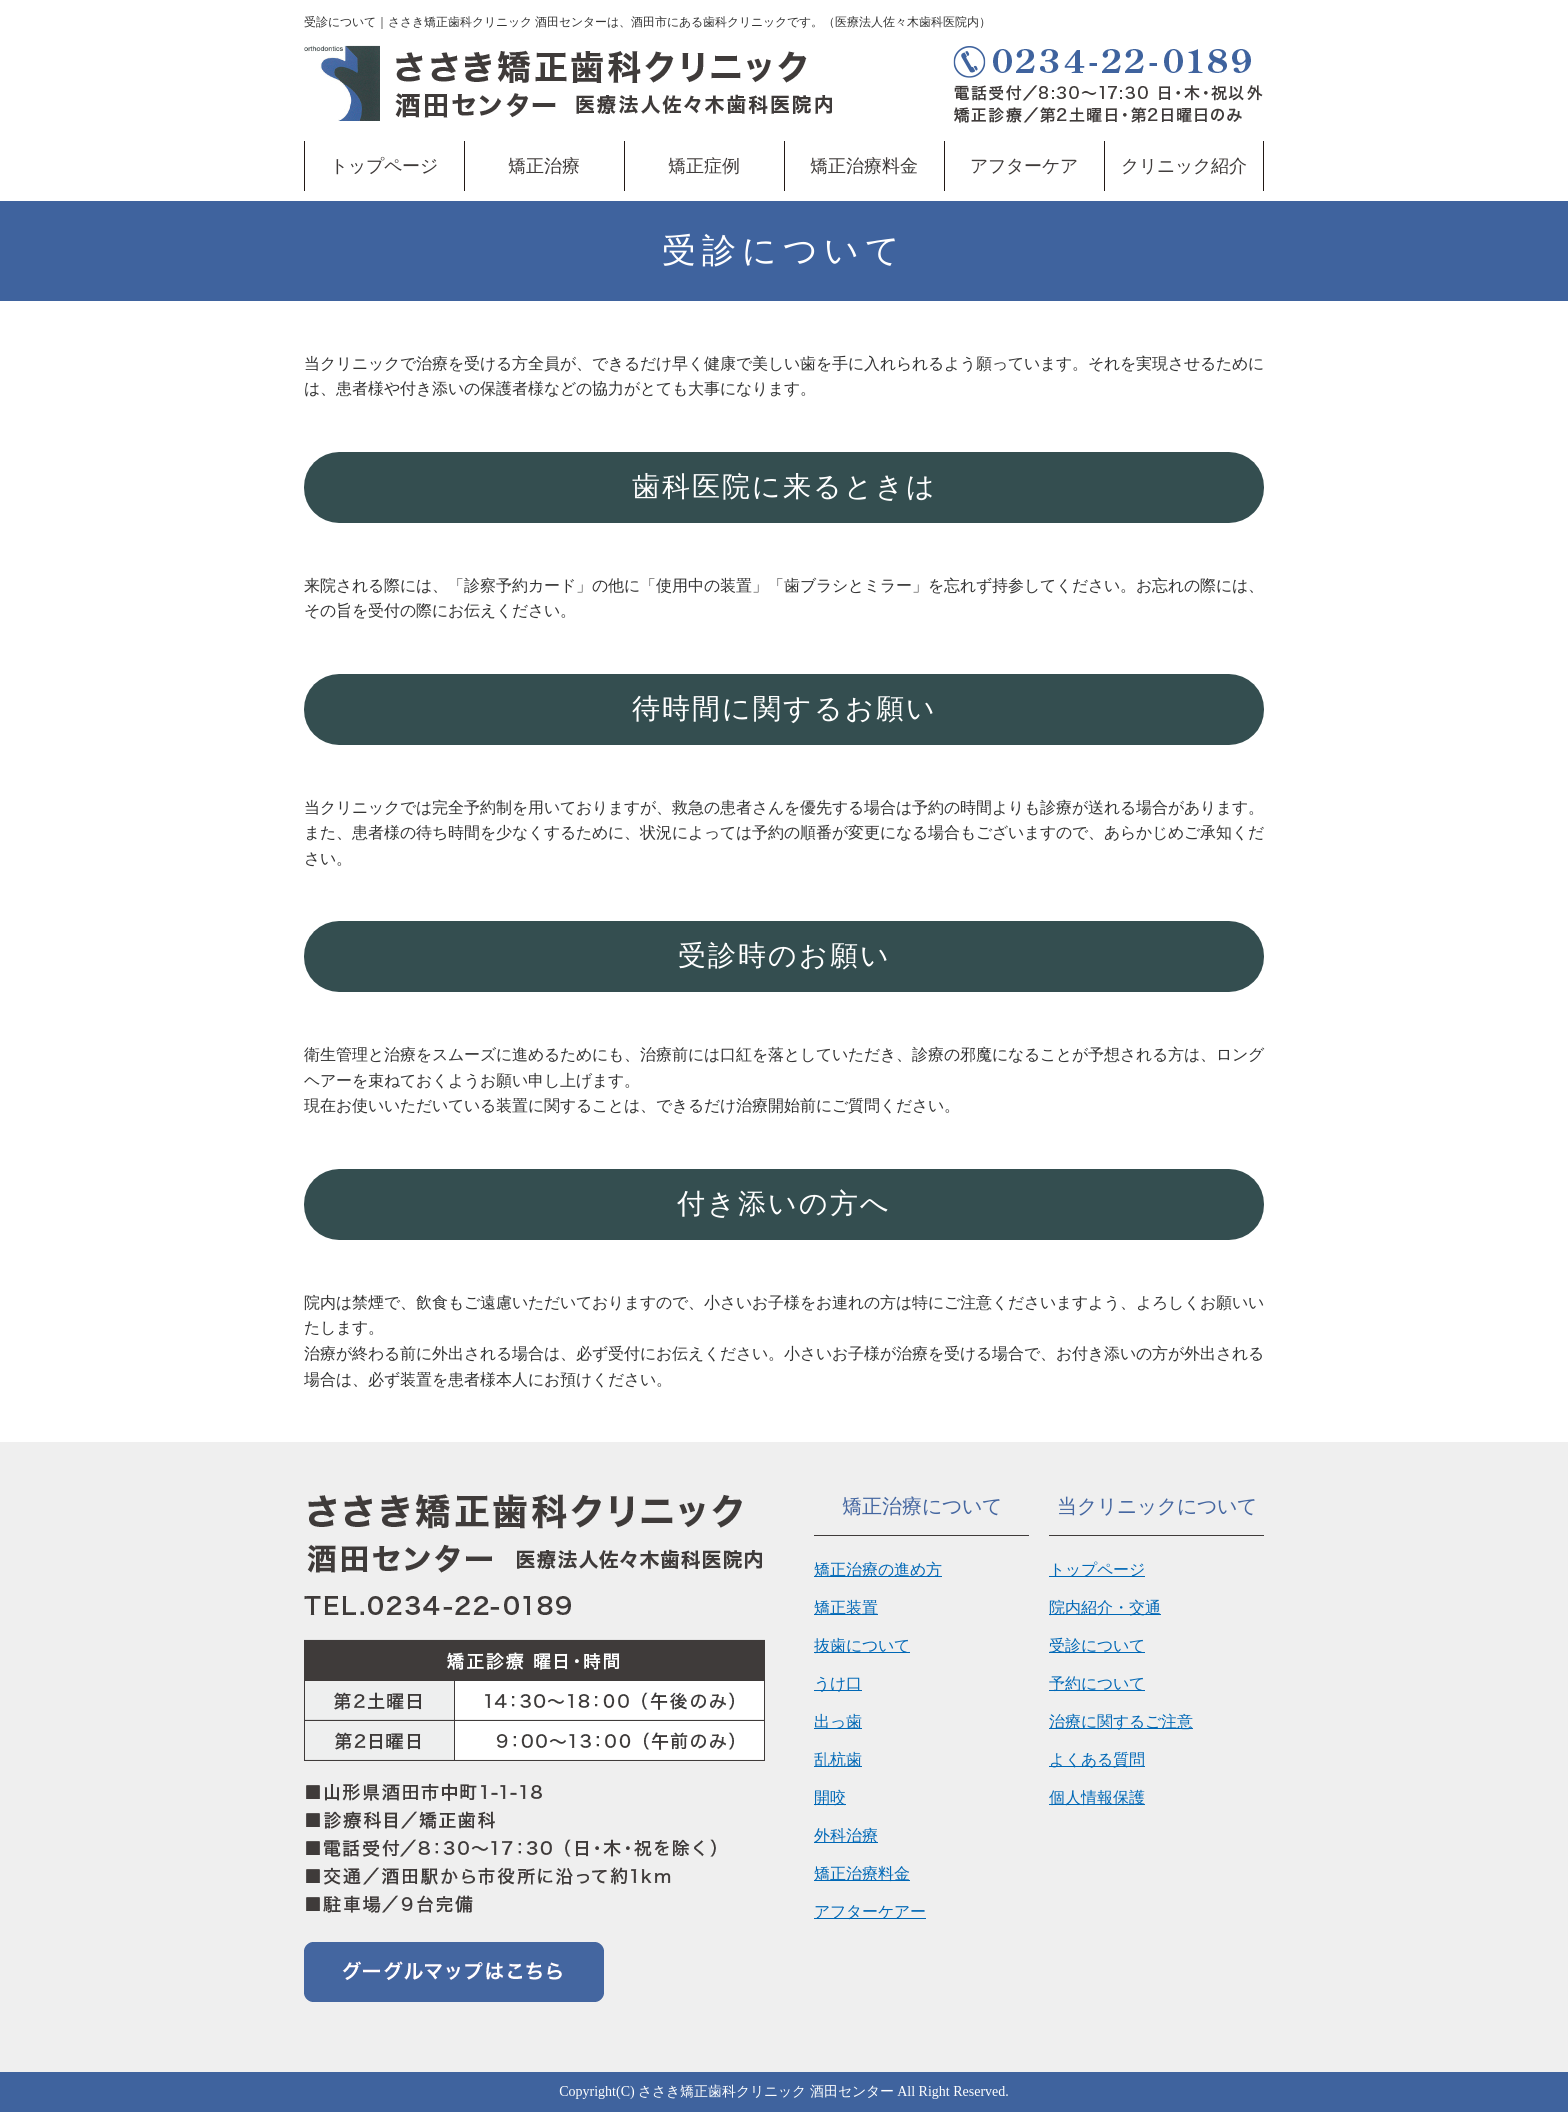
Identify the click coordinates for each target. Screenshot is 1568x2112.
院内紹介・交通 (1105, 1607)
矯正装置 (846, 1607)
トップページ (384, 166)
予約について (1097, 1683)
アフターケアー (870, 1911)
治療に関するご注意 (1121, 1721)
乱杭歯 (838, 1759)
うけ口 (838, 1683)
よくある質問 (1097, 1759)
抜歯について (862, 1645)
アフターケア (1024, 166)
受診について (1097, 1645)
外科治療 (846, 1835)
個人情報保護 (1097, 1797)
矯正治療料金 (864, 166)
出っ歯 (838, 1721)
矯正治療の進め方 (878, 1569)
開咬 (830, 1797)
